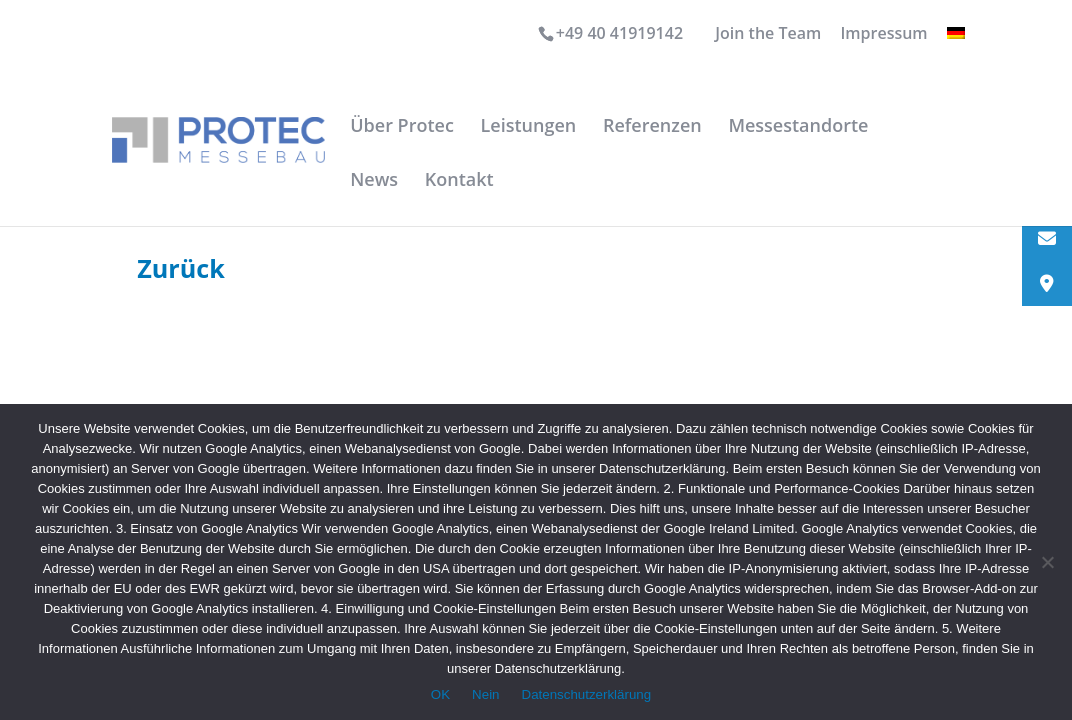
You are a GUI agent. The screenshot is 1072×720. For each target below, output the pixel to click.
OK (440, 694)
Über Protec (402, 127)
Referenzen (652, 127)
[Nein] (1047, 562)
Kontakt (459, 181)
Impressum (883, 34)
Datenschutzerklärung (587, 694)
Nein (485, 694)
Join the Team (768, 34)
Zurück (181, 268)
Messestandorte (798, 127)
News (374, 181)
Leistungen (529, 127)
